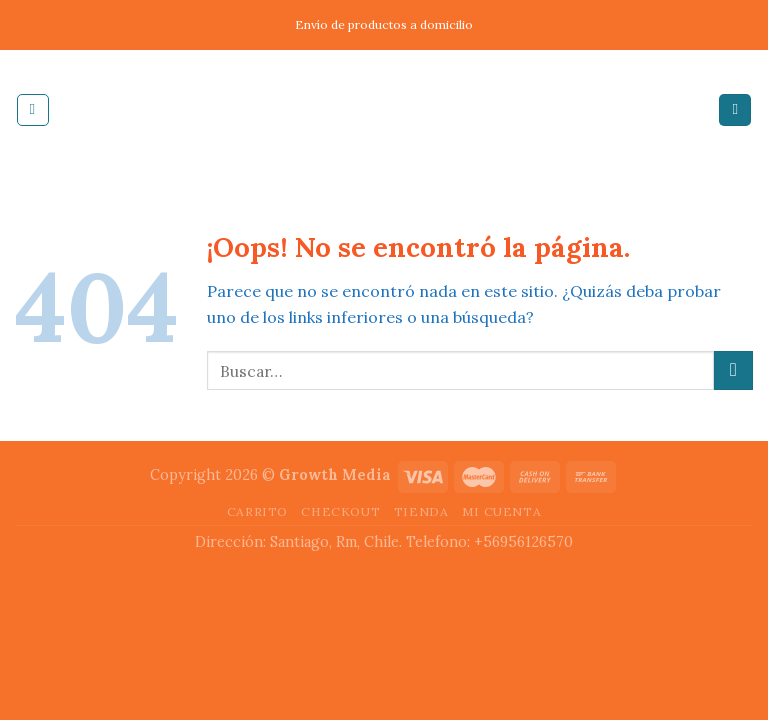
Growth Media (335, 475)
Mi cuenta (502, 511)
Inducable (384, 110)
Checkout (340, 511)
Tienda (421, 511)
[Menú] (33, 110)
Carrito (257, 511)
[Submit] (733, 370)
